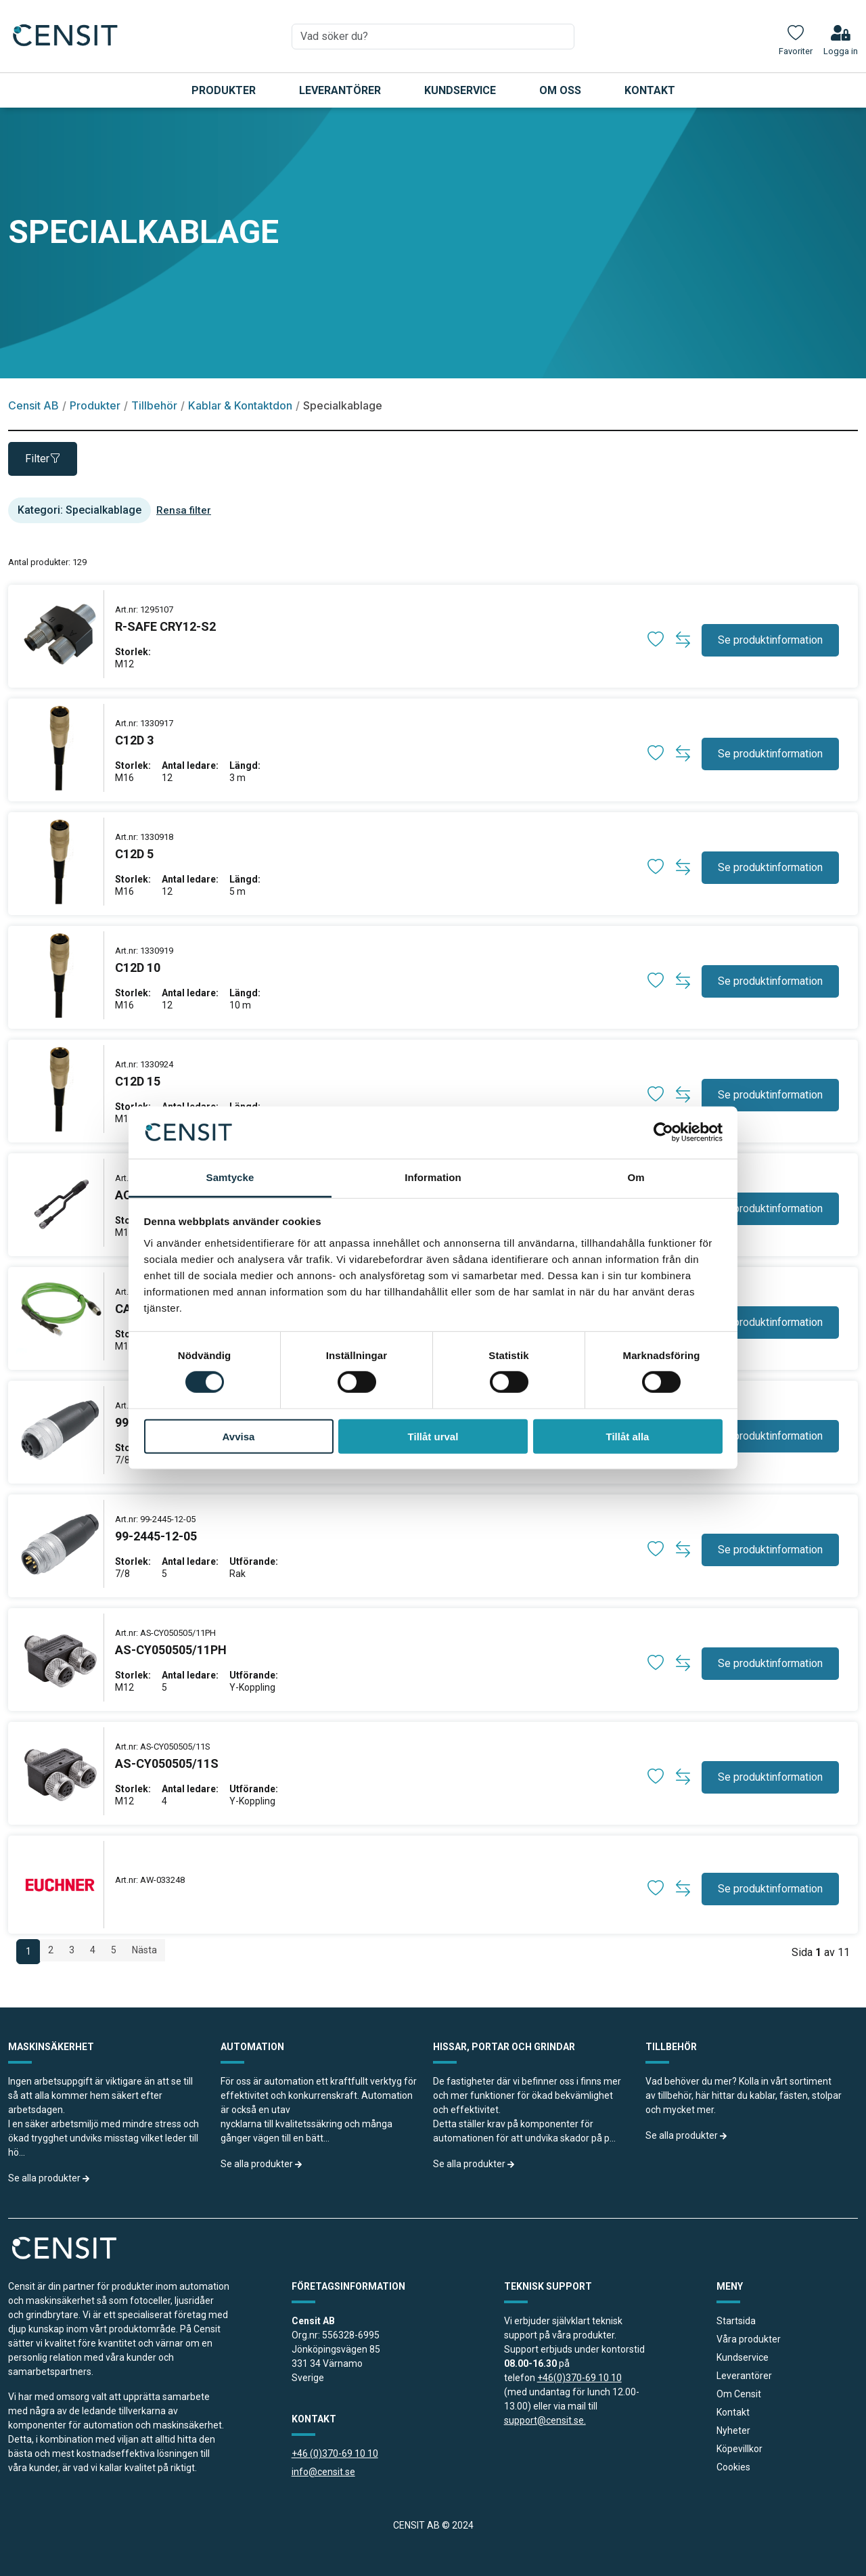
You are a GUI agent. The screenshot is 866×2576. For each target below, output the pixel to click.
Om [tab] (635, 1177)
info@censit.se (323, 2471)
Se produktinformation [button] (770, 640)
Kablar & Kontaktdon (240, 405)
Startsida (736, 2320)
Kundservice (460, 90)
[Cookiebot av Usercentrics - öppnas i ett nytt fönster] (663, 1132)
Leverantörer (340, 90)
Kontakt (649, 90)
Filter (42, 458)
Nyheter (733, 2430)
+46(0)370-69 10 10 (579, 2377)
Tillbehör (154, 405)
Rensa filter (183, 510)
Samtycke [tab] (230, 1177)
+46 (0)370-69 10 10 (335, 2453)
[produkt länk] (165, 636)
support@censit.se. (545, 2420)
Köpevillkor (739, 2448)
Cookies (733, 2467)
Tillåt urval (433, 1436)
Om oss (560, 90)
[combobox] (433, 36)
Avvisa (239, 1436)
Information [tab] (433, 1177)
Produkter (223, 90)
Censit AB (33, 405)
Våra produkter (748, 2339)
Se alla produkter (49, 2178)
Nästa (144, 1950)
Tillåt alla (628, 1436)
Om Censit (738, 2394)
